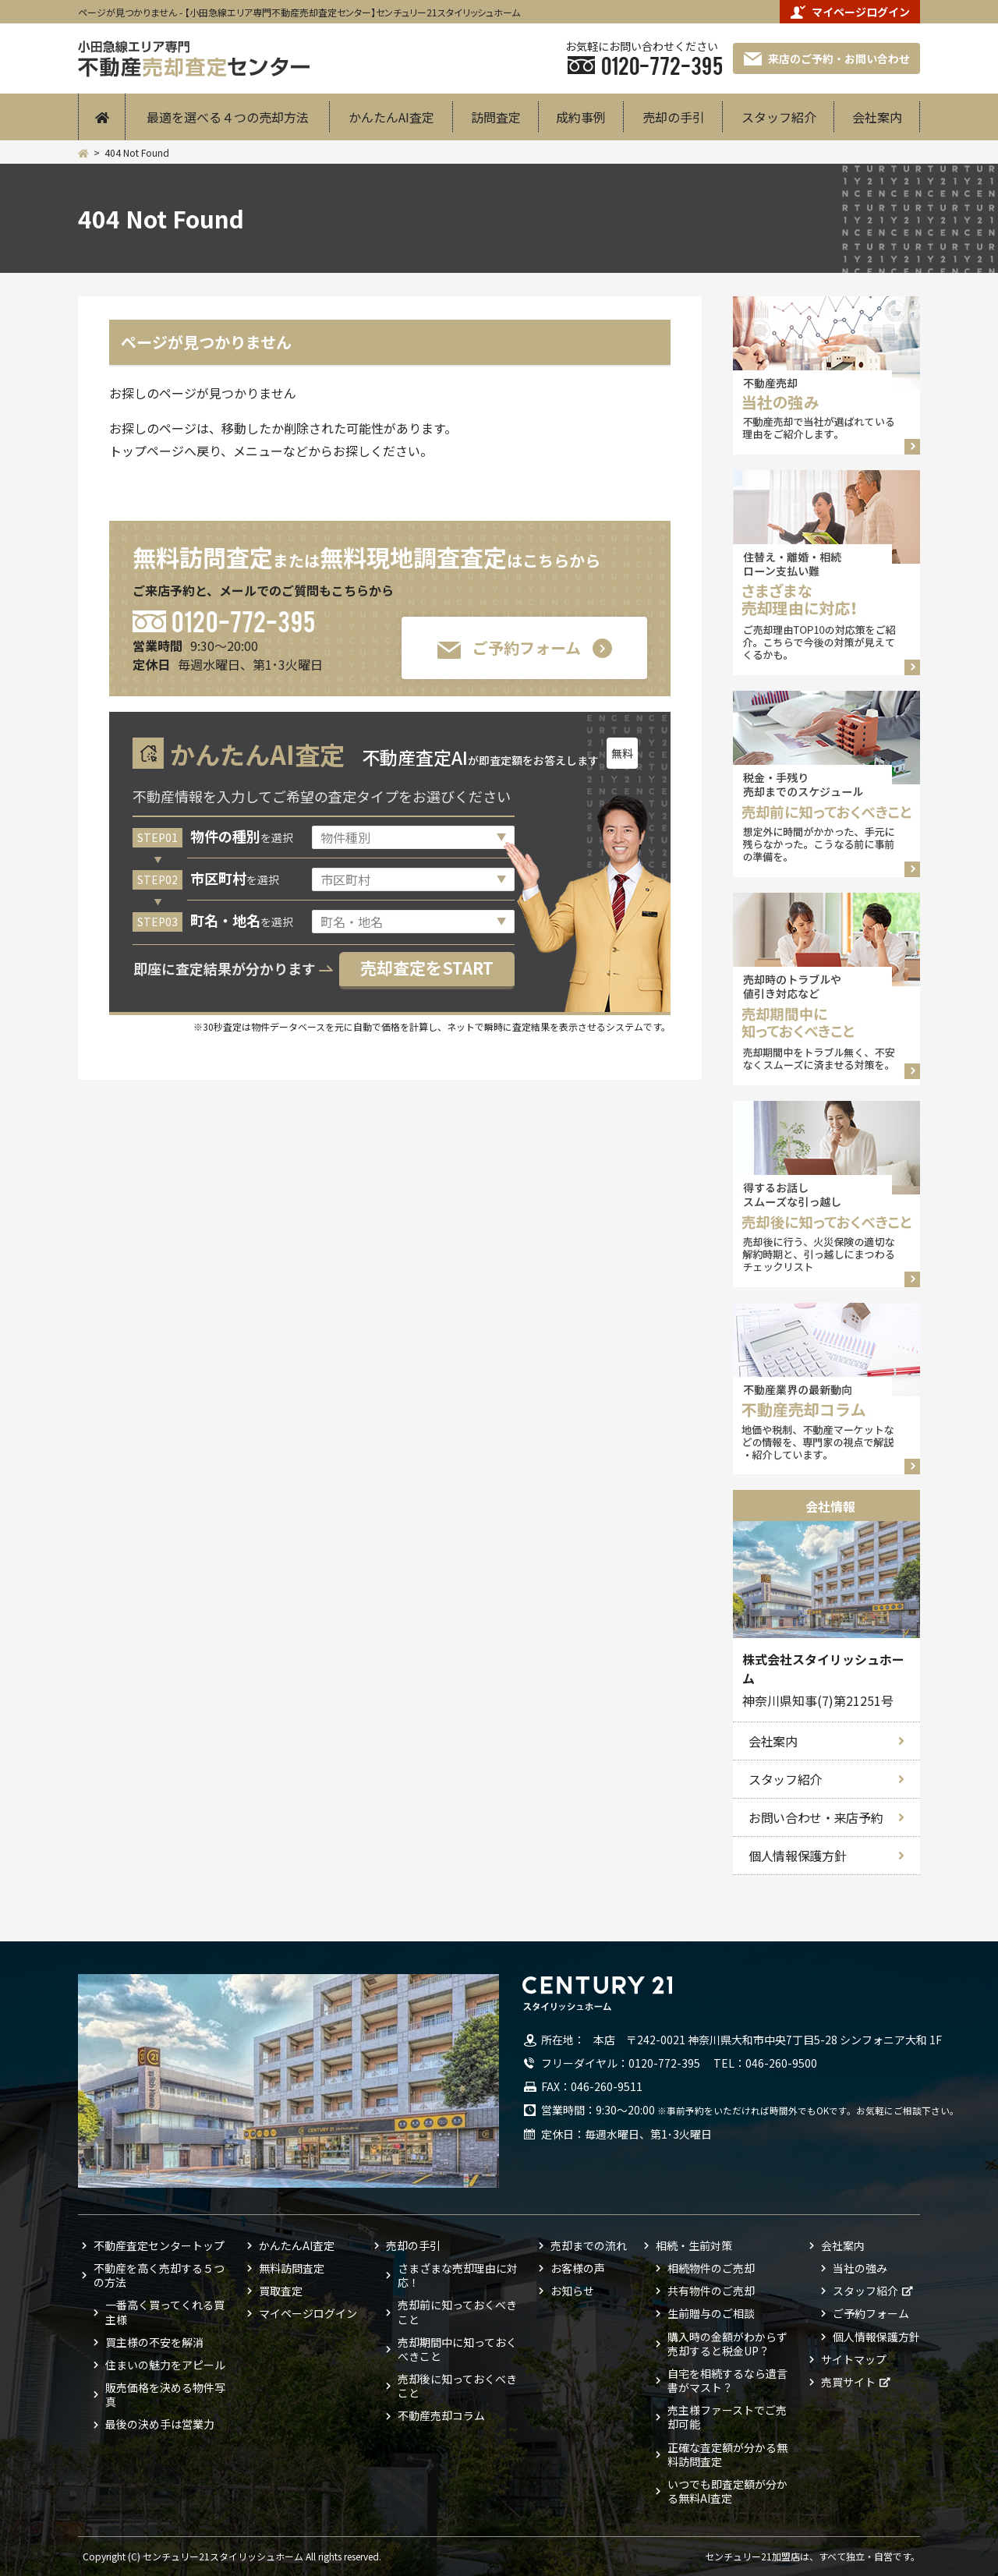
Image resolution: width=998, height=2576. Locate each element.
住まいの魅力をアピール (165, 2365)
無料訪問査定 (291, 2268)
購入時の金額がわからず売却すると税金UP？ (727, 2344)
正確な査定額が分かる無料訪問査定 (727, 2454)
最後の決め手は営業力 (159, 2424)
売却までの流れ (588, 2245)
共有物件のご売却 (711, 2291)
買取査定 (281, 2291)
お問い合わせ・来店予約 (815, 1817)
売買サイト (848, 2382)
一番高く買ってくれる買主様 (165, 2312)
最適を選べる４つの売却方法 (228, 117)
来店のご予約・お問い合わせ (827, 58)
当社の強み (860, 2268)
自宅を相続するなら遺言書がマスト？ (727, 2380)
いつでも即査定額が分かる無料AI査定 (727, 2491)
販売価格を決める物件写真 (165, 2394)
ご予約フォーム (509, 647)
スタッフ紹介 (778, 117)
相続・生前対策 (694, 2245)
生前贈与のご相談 (711, 2313)
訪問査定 (496, 117)
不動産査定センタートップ (159, 2245)
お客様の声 (577, 2268)
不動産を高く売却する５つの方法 (159, 2275)
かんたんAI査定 (391, 117)
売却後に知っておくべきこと (457, 2386)
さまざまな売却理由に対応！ (458, 2275)
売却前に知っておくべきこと (457, 2312)
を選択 (241, 837)
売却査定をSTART (427, 967)
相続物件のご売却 (711, 2268)
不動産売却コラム (441, 2415)
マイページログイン (850, 11)
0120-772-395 (243, 620)
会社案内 (877, 117)
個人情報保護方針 (797, 1855)
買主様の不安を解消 (154, 2342)
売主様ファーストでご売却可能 (727, 2417)
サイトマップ (854, 2359)
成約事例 (581, 117)
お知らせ (572, 2291)
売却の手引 (673, 117)
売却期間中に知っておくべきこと (457, 2349)
